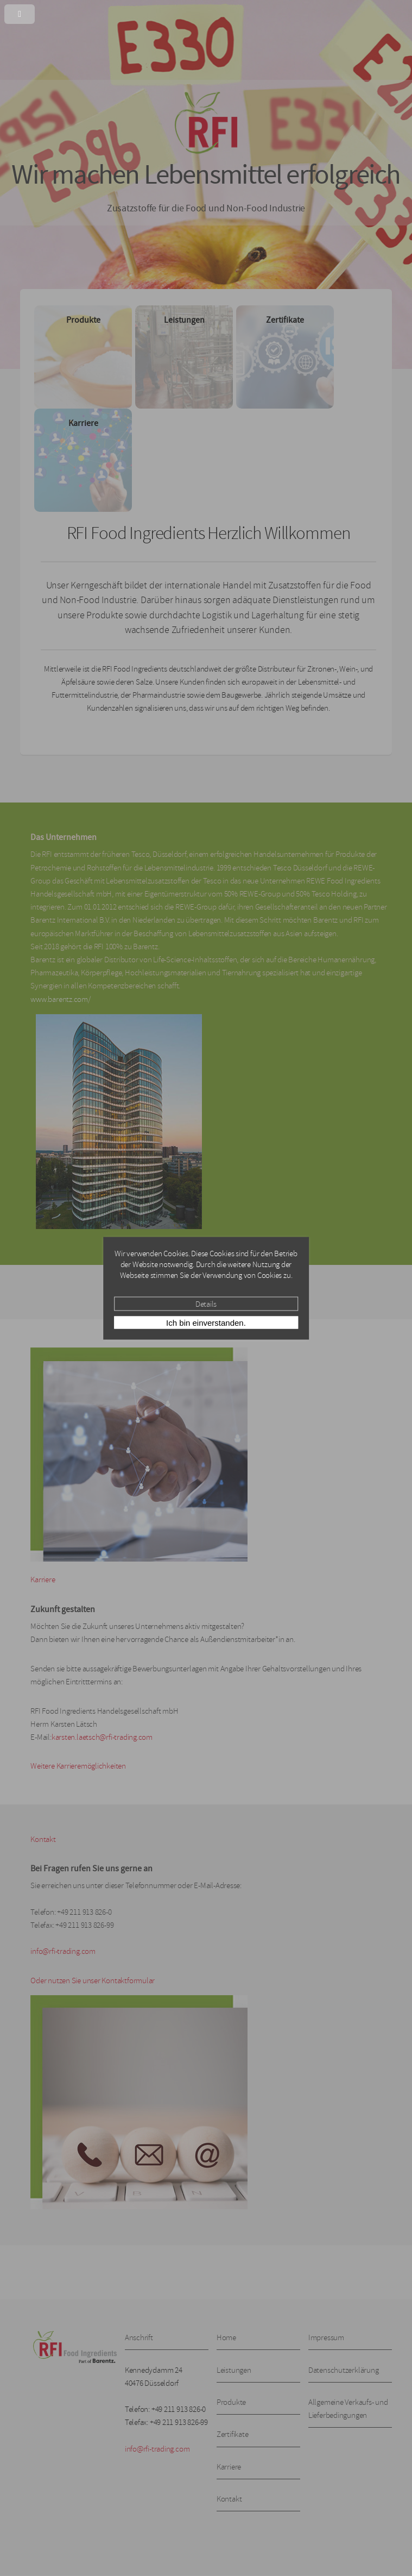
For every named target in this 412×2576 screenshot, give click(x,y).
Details (206, 1303)
